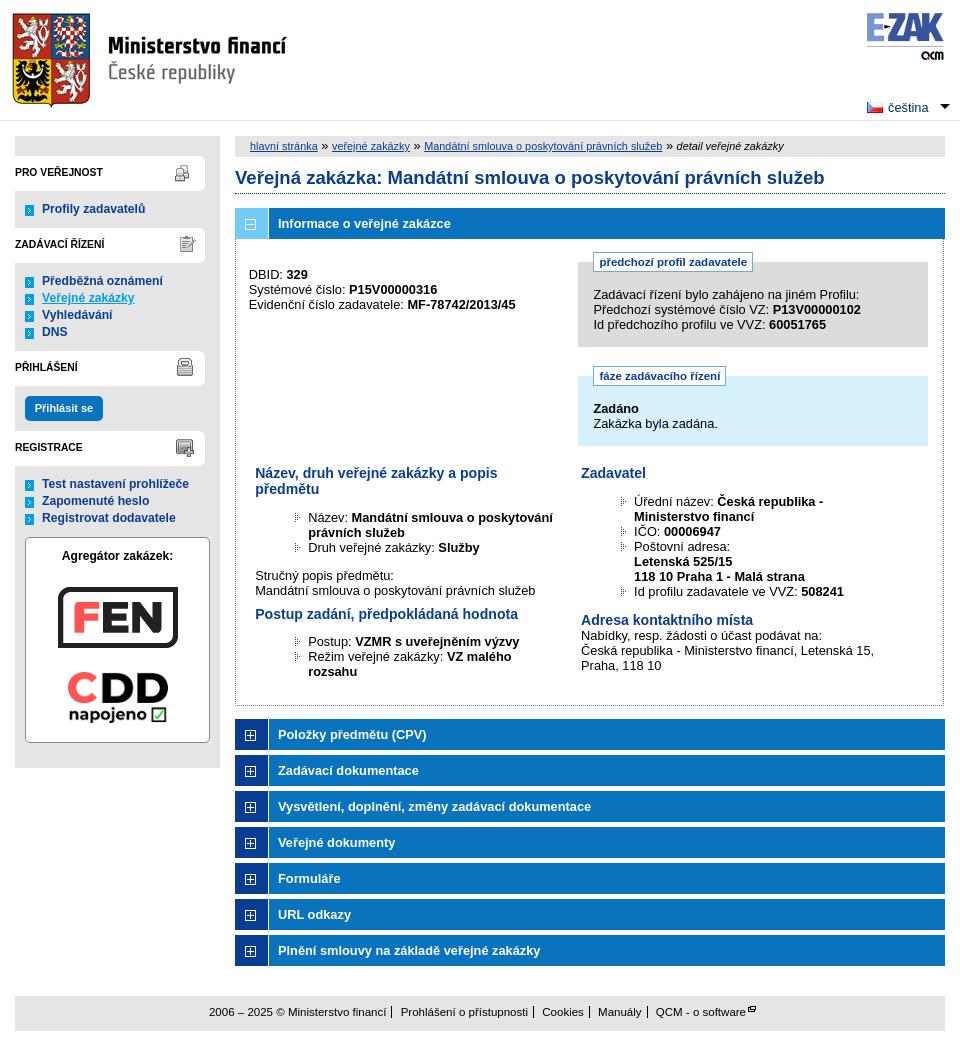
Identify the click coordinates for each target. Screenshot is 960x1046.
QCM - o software (701, 1012)
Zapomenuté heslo (95, 501)
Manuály (620, 1012)
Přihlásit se (64, 408)
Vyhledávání (77, 315)
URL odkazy (314, 914)
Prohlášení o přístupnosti (464, 1012)
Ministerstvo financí (152, 60)
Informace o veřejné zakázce (364, 223)
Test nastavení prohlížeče (115, 484)
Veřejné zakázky (88, 298)
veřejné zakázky (371, 146)
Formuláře (309, 878)
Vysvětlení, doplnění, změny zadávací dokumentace (434, 806)
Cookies (563, 1012)
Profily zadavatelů (93, 209)
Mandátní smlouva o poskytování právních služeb (543, 146)
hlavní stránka (284, 146)
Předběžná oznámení (102, 281)
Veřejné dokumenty (336, 842)
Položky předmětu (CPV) (352, 734)
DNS (55, 332)
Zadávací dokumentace (348, 770)
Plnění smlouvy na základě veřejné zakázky (409, 950)
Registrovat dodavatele (109, 518)
